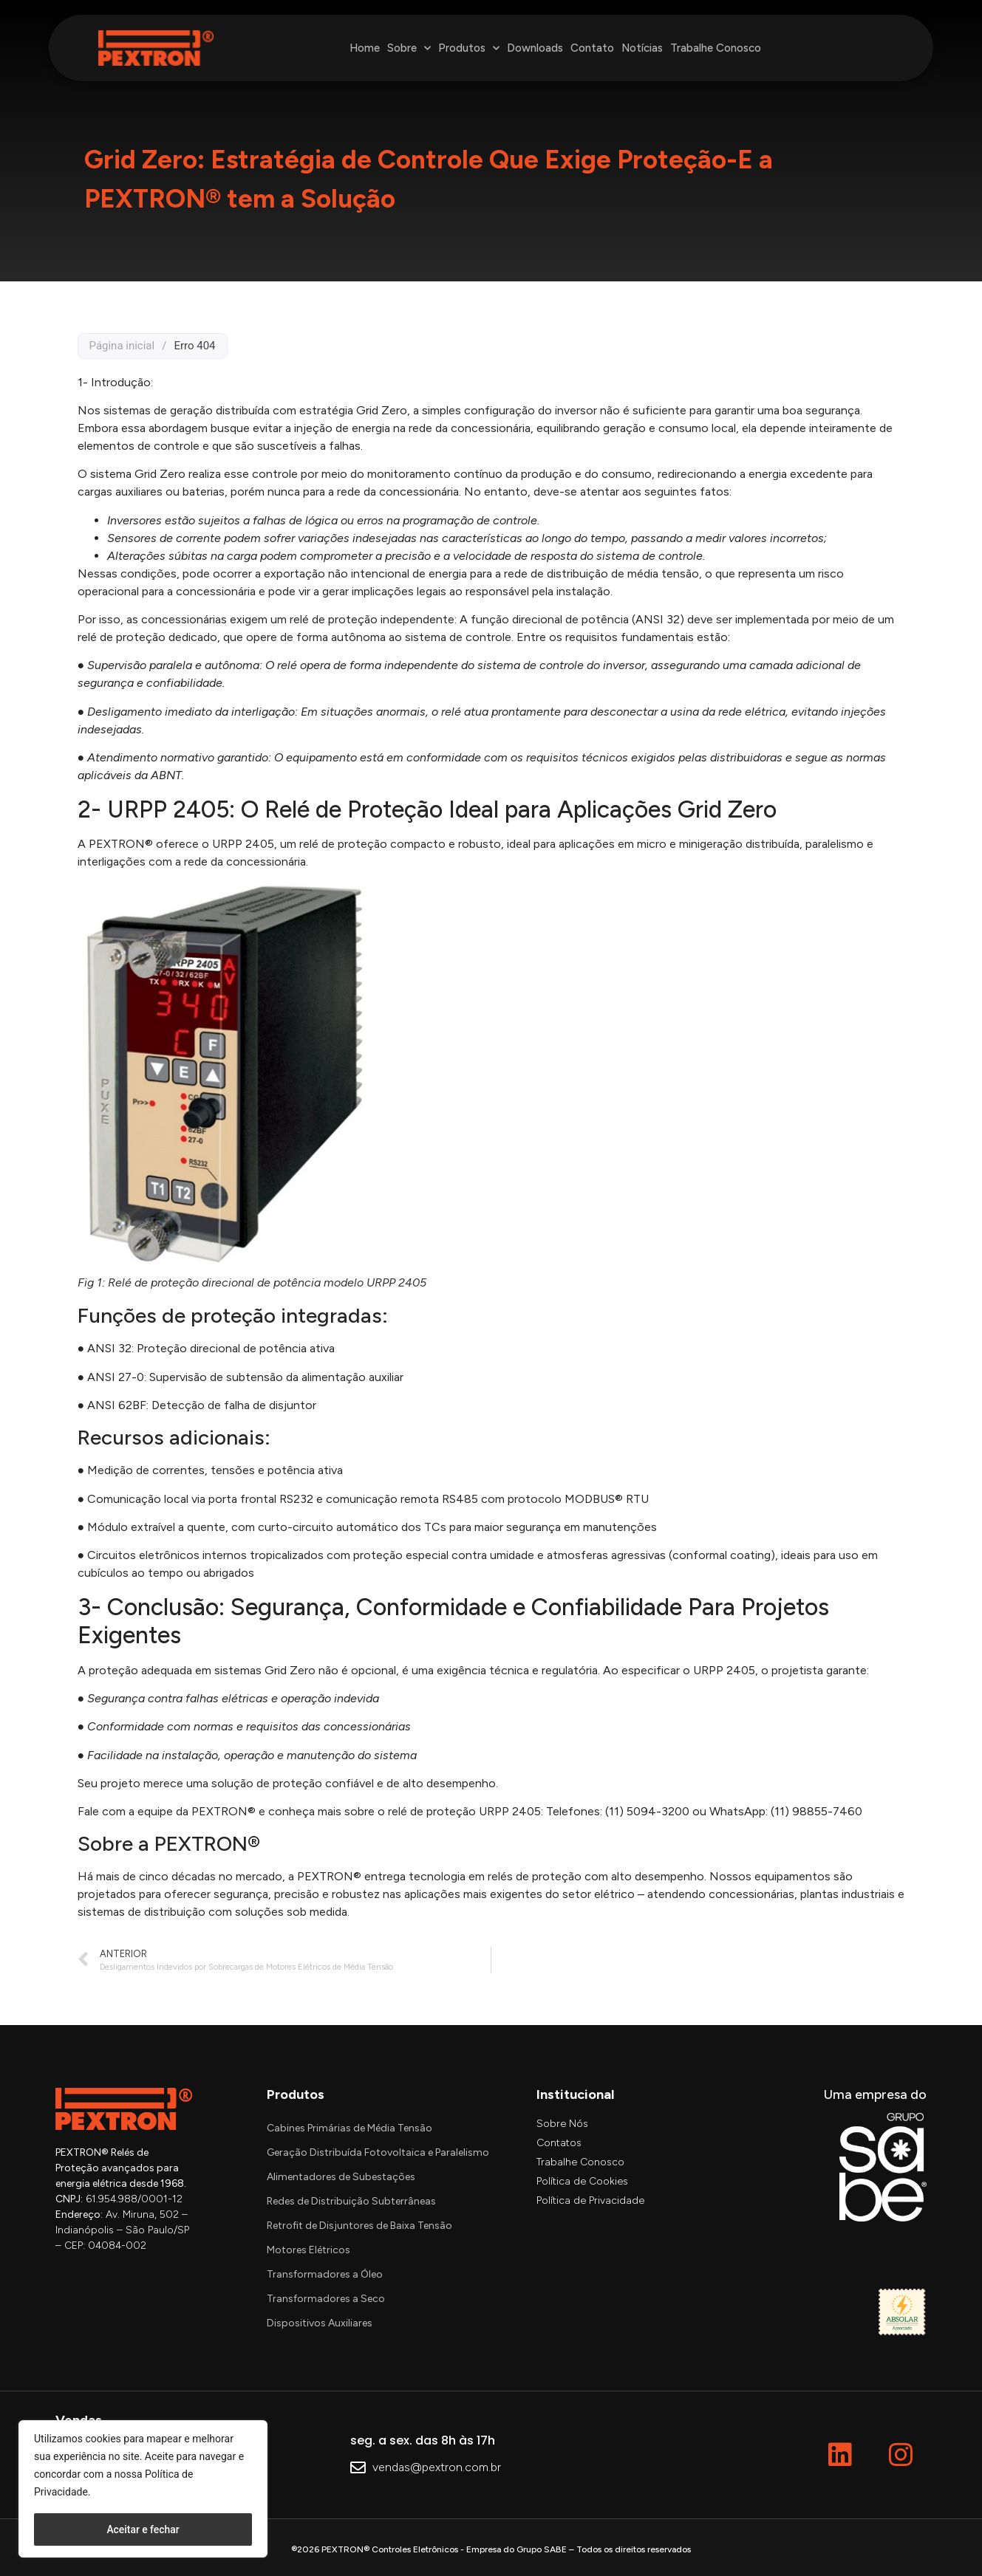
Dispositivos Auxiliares (319, 2323)
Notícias (642, 48)
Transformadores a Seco (326, 2298)
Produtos (468, 48)
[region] (142, 2489)
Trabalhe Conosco (715, 48)
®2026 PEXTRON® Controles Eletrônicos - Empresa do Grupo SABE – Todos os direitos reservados (491, 2549)
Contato (592, 48)
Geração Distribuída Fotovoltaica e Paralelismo (378, 2152)
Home (365, 48)
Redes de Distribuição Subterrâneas (351, 2201)
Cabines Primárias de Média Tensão (349, 2128)
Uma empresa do (875, 2094)
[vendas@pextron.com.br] (358, 2468)
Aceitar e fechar (143, 2529)
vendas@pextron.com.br (436, 2467)
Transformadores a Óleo (325, 2274)
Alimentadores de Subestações (341, 2177)
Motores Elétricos (308, 2250)
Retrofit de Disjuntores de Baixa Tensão (359, 2225)
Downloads (535, 48)
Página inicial (122, 345)
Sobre (409, 48)
